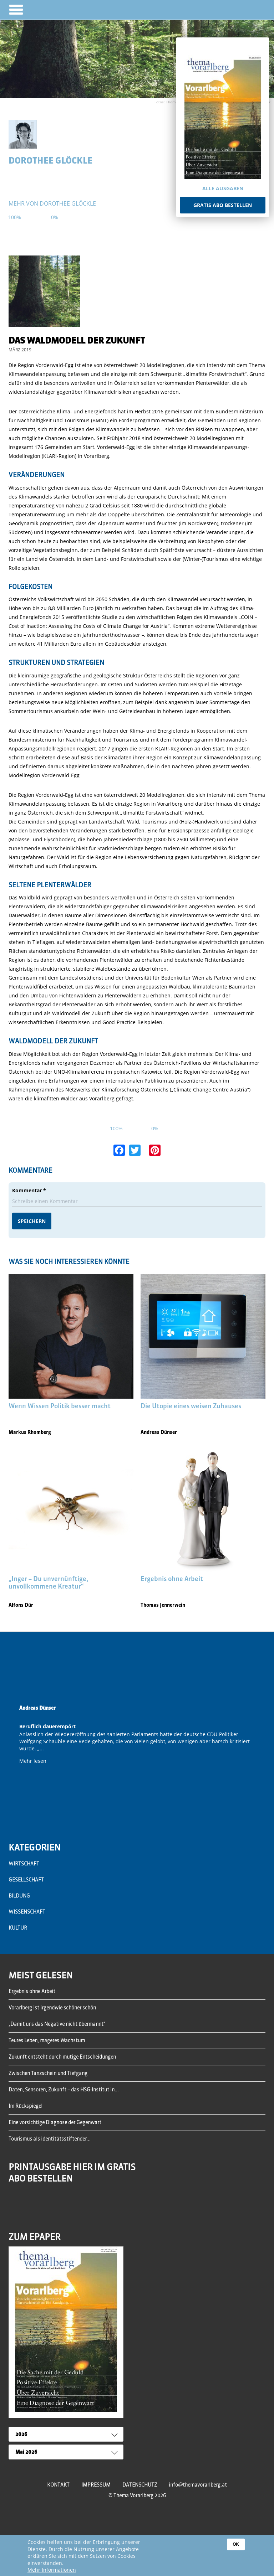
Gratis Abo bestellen (222, 205)
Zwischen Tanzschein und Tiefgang (48, 2073)
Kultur (18, 1928)
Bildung (19, 1896)
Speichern (32, 1221)
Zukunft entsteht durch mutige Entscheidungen (62, 2057)
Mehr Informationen (51, 2569)
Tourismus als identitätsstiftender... (50, 2139)
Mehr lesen (32, 1760)
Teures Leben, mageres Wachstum (47, 2040)
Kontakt (58, 2485)
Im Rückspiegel (25, 2106)
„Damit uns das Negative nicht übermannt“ (57, 2024)
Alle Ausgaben (222, 188)
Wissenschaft (27, 1912)
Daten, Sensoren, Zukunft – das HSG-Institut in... (64, 2089)
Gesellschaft (26, 1879)
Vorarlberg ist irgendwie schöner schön (52, 2007)
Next (257, 1751)
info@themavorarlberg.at (198, 2485)
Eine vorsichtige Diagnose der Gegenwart (55, 2122)
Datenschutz (139, 2485)
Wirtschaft (24, 1863)
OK (236, 2544)
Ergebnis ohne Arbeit (32, 1991)
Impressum (96, 2485)
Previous (16, 1751)
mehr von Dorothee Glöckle (52, 203)
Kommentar (29, 1190)
